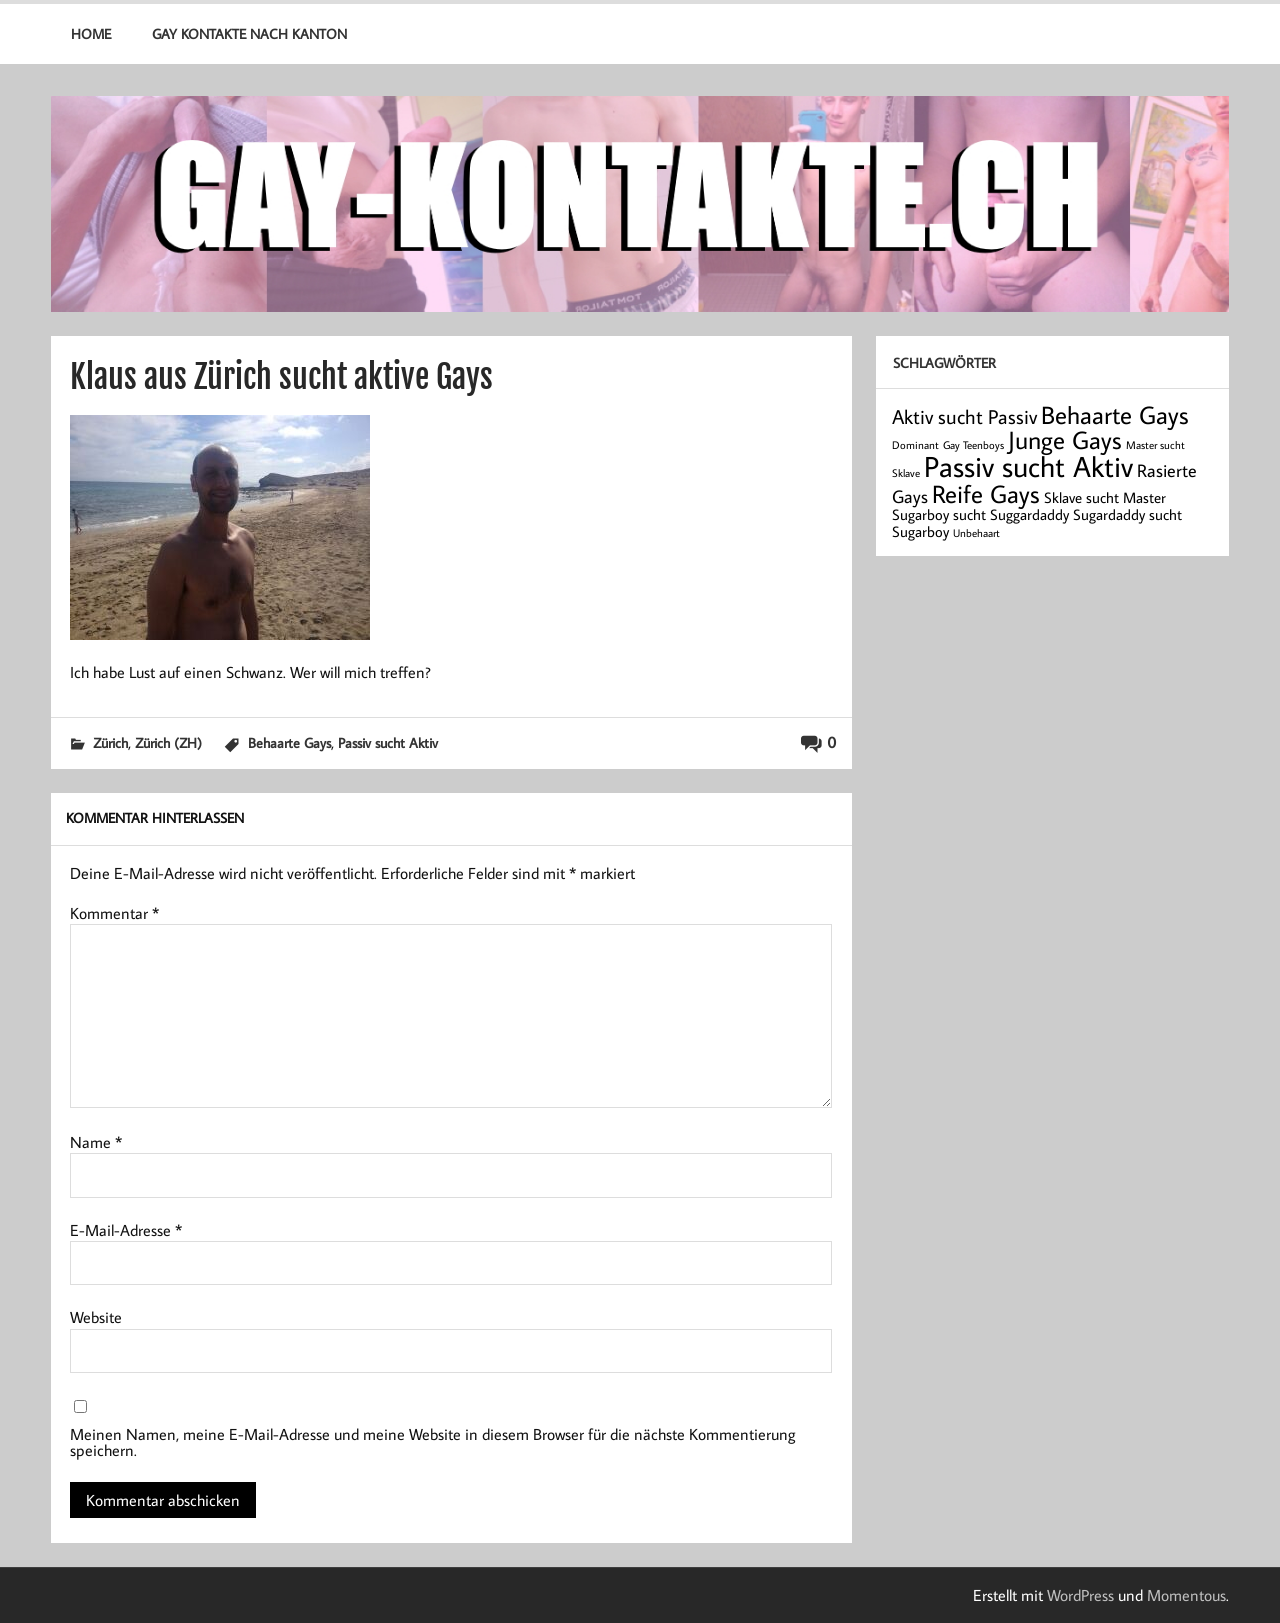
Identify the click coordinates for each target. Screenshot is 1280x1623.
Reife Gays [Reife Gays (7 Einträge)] (986, 493)
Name (96, 1142)
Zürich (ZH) (168, 742)
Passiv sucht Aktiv (388, 742)
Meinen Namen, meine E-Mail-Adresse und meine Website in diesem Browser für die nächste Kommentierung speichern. (433, 1442)
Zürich (110, 742)
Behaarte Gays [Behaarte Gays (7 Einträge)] (1115, 414)
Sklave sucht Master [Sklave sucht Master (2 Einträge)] (1105, 497)
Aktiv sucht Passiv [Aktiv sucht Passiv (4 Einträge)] (964, 416)
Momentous (1186, 1595)
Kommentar (114, 913)
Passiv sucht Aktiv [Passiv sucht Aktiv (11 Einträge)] (1028, 466)
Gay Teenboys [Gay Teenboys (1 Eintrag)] (973, 445)
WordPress (1080, 1595)
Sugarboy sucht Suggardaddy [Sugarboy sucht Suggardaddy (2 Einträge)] (980, 514)
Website (96, 1317)
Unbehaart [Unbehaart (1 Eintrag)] (976, 533)
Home (91, 33)
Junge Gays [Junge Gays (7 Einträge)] (1065, 439)
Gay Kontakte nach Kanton (249, 33)
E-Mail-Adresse (126, 1230)
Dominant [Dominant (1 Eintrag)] (915, 445)
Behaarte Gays (289, 742)
